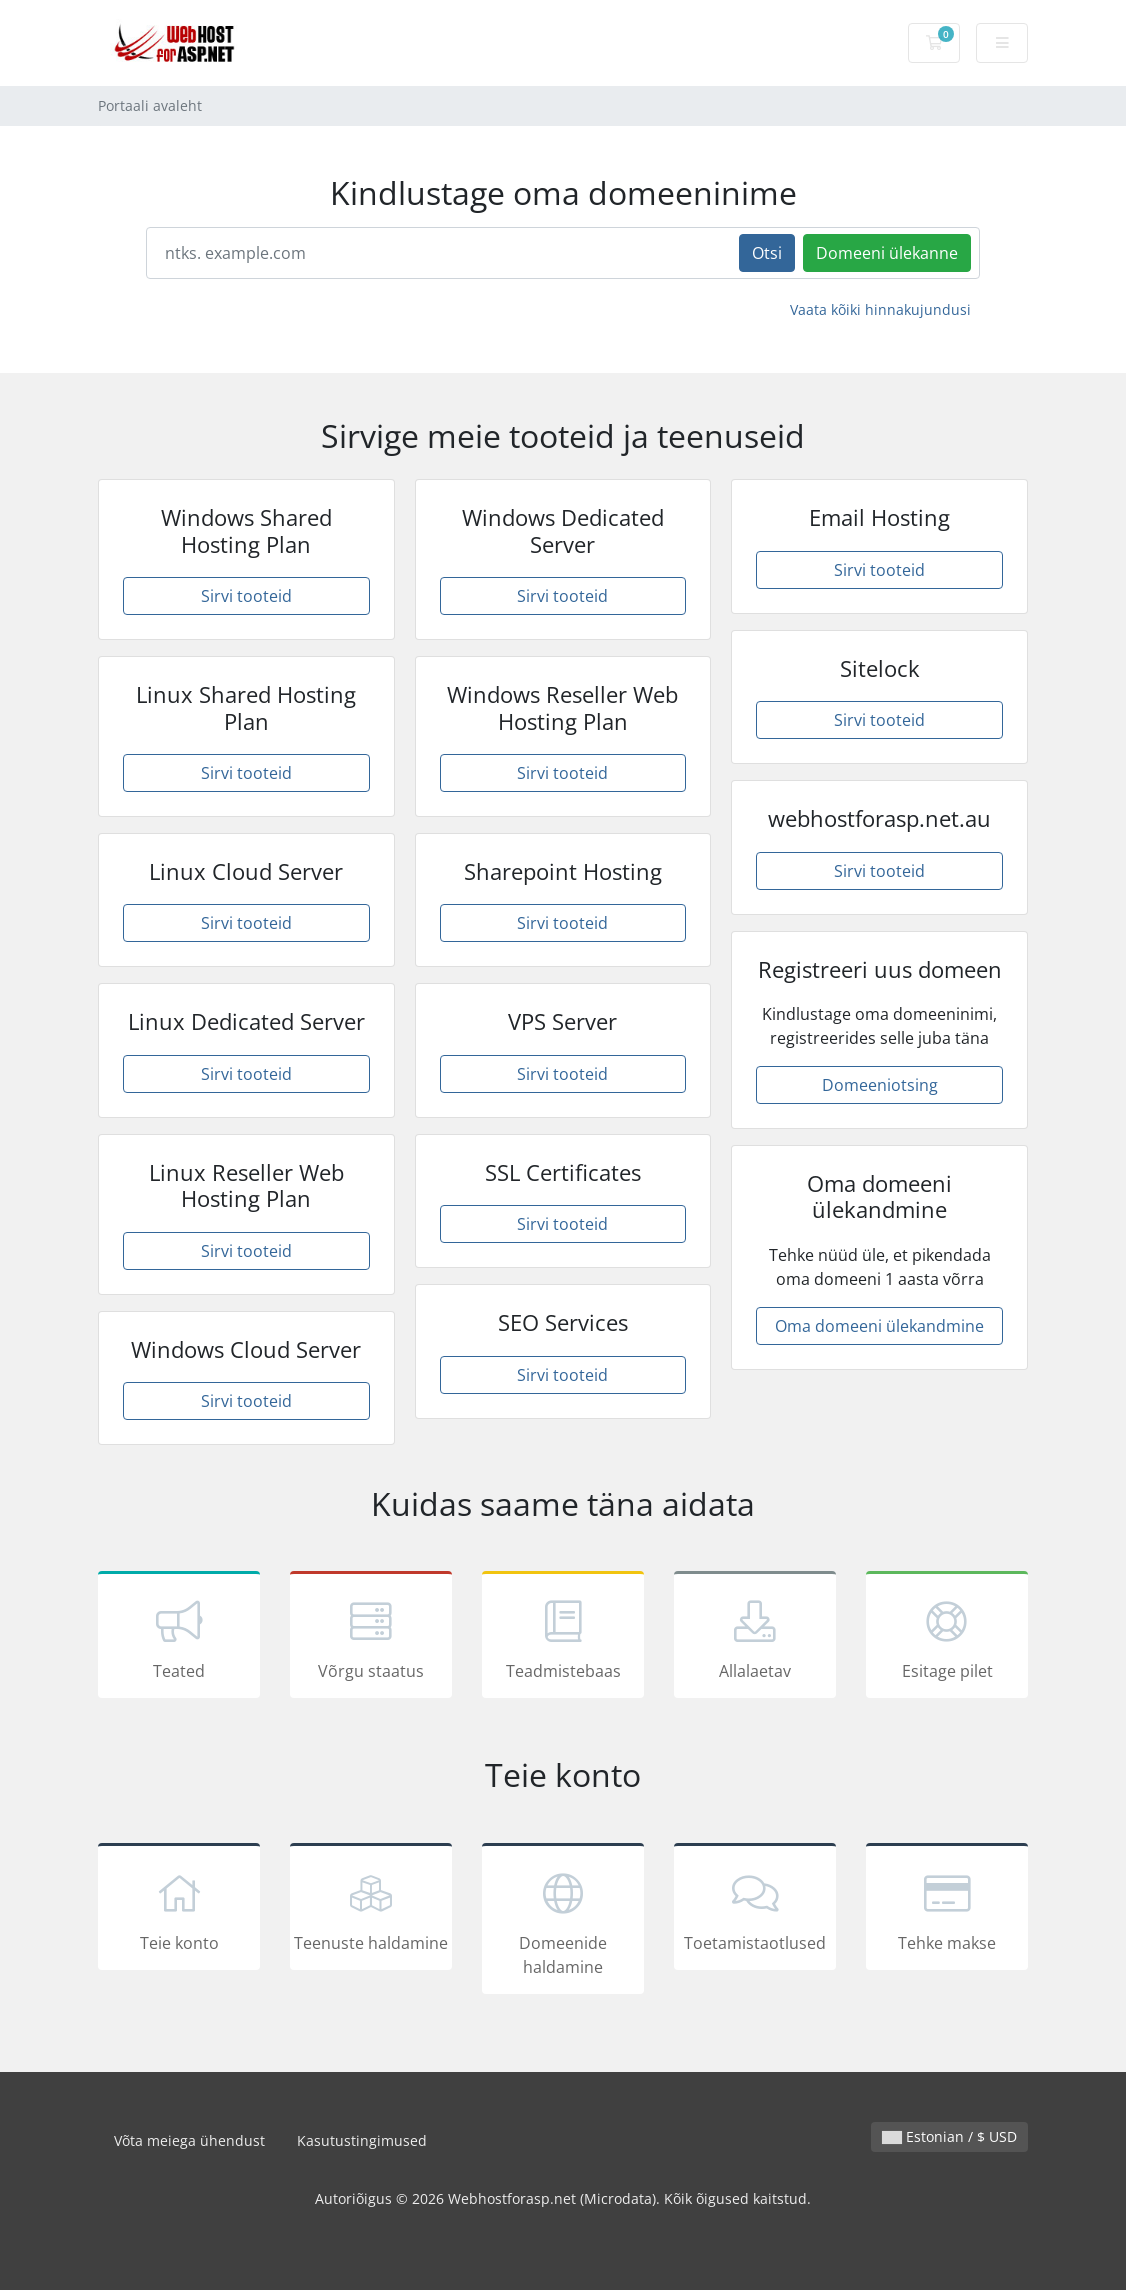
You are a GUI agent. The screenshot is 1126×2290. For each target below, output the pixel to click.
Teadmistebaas (563, 1638)
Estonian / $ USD (949, 2136)
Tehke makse (947, 1910)
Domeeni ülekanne (887, 253)
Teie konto (179, 1910)
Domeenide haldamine (563, 1922)
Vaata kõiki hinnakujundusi (880, 309)
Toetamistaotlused (755, 1910)
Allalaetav (755, 1638)
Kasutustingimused (362, 2140)
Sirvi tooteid (246, 596)
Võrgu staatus (371, 1638)
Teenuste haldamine (371, 1910)
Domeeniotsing (880, 1085)
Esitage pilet (947, 1638)
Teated (179, 1638)
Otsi (767, 253)
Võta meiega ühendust (189, 2140)
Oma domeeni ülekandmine (879, 1326)
